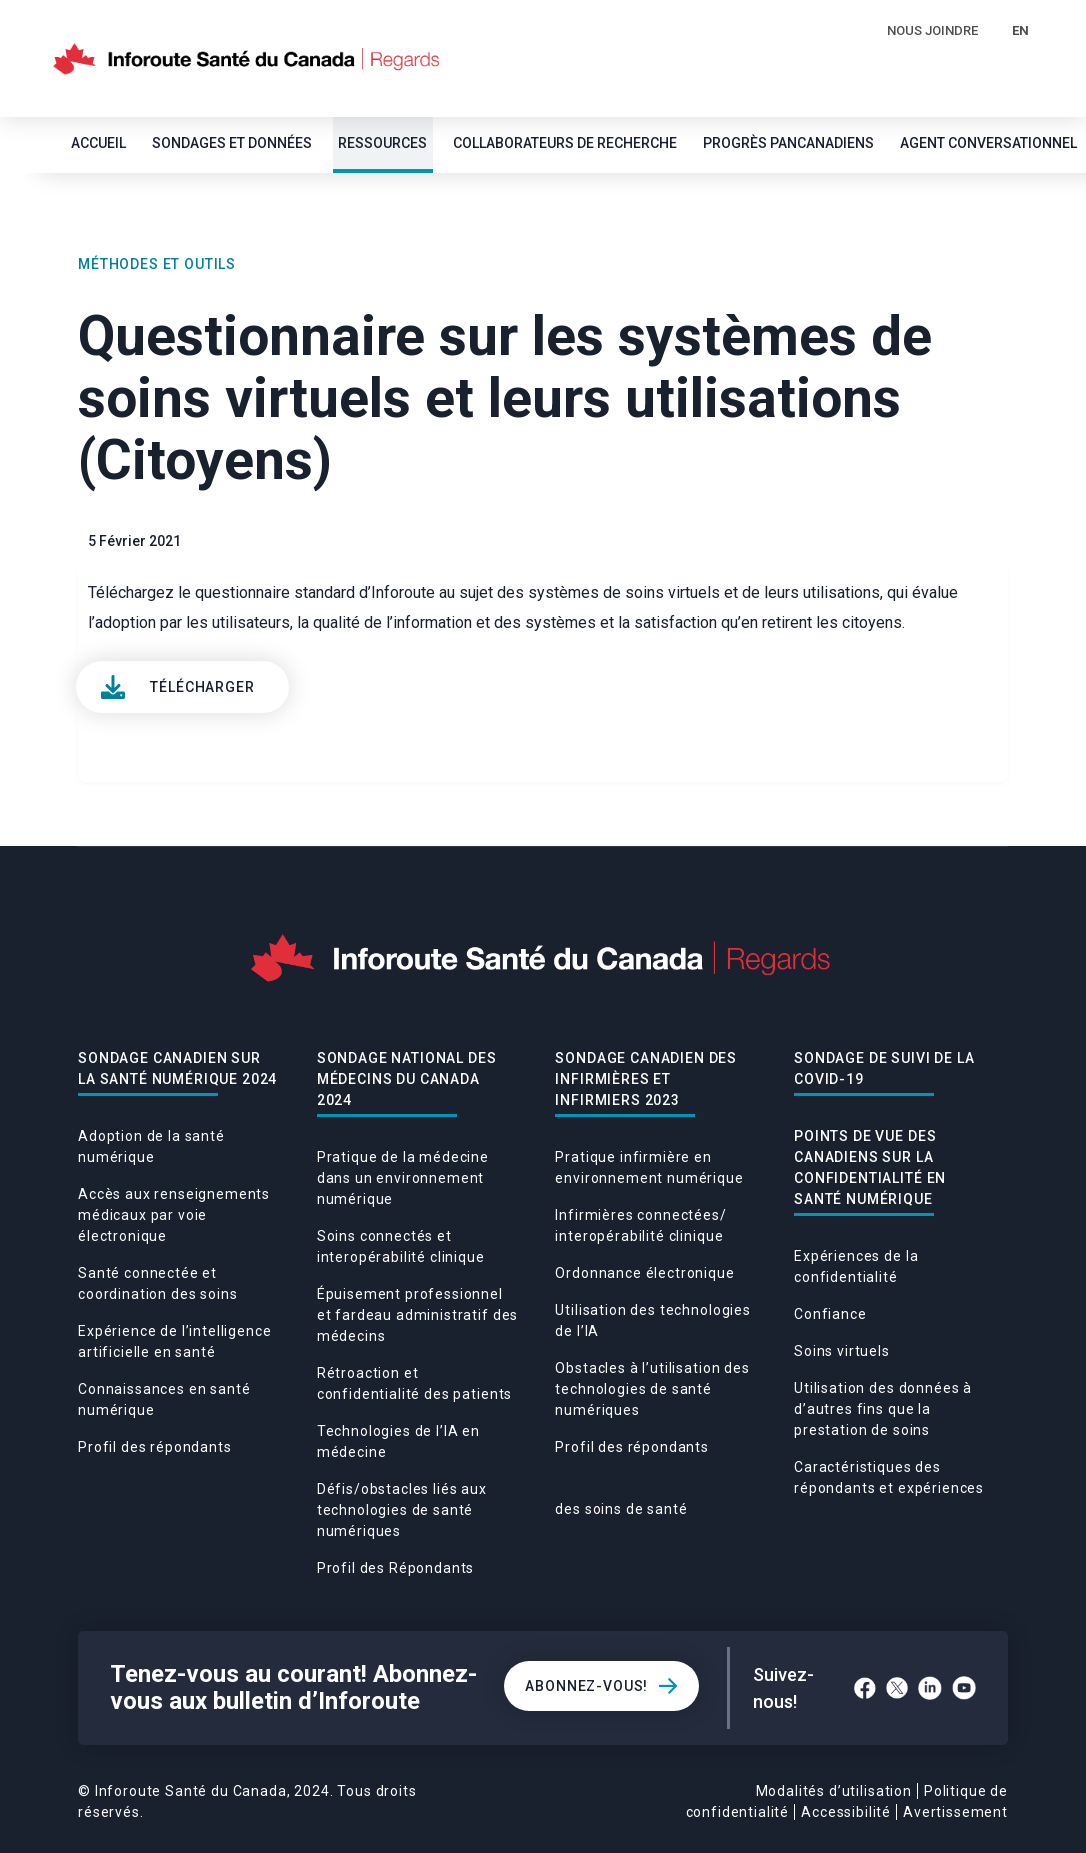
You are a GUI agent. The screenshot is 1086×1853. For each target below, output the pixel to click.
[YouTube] (964, 1688)
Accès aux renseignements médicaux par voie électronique (174, 1215)
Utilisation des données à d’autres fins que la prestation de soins (883, 1409)
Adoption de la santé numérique (151, 1146)
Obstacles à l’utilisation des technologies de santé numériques (652, 1389)
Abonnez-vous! (586, 1686)
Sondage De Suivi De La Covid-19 (884, 1068)
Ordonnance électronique (644, 1273)
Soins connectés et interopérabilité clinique (401, 1246)
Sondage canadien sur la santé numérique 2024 (177, 1068)
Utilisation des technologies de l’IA (653, 1320)
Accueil (98, 143)
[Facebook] (865, 1688)
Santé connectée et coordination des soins (157, 1283)
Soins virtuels (842, 1351)
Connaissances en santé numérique (164, 1399)
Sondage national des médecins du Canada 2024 (407, 1079)
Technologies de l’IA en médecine (398, 1441)
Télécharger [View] (202, 687)
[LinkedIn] (930, 1688)
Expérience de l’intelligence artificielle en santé (175, 1341)
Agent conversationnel (988, 143)
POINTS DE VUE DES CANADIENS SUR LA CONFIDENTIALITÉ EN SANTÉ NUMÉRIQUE (870, 1167)
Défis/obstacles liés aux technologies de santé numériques (402, 1510)
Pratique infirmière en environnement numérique (649, 1167)
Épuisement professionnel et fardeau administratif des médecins (418, 1315)
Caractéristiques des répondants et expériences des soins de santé (769, 1488)
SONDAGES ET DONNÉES (232, 143)
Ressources (382, 143)
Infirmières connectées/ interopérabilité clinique (640, 1225)
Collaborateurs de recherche (565, 143)
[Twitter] (897, 1688)
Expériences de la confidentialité (856, 1266)
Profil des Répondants (396, 1568)
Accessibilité (846, 1812)
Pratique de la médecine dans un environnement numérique (403, 1178)
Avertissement (955, 1812)
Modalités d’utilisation (834, 1791)
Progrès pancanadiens (788, 143)
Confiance (830, 1314)
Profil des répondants (155, 1447)
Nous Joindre (932, 30)
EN (1020, 30)
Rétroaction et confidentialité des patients (415, 1383)
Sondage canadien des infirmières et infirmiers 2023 (646, 1079)
